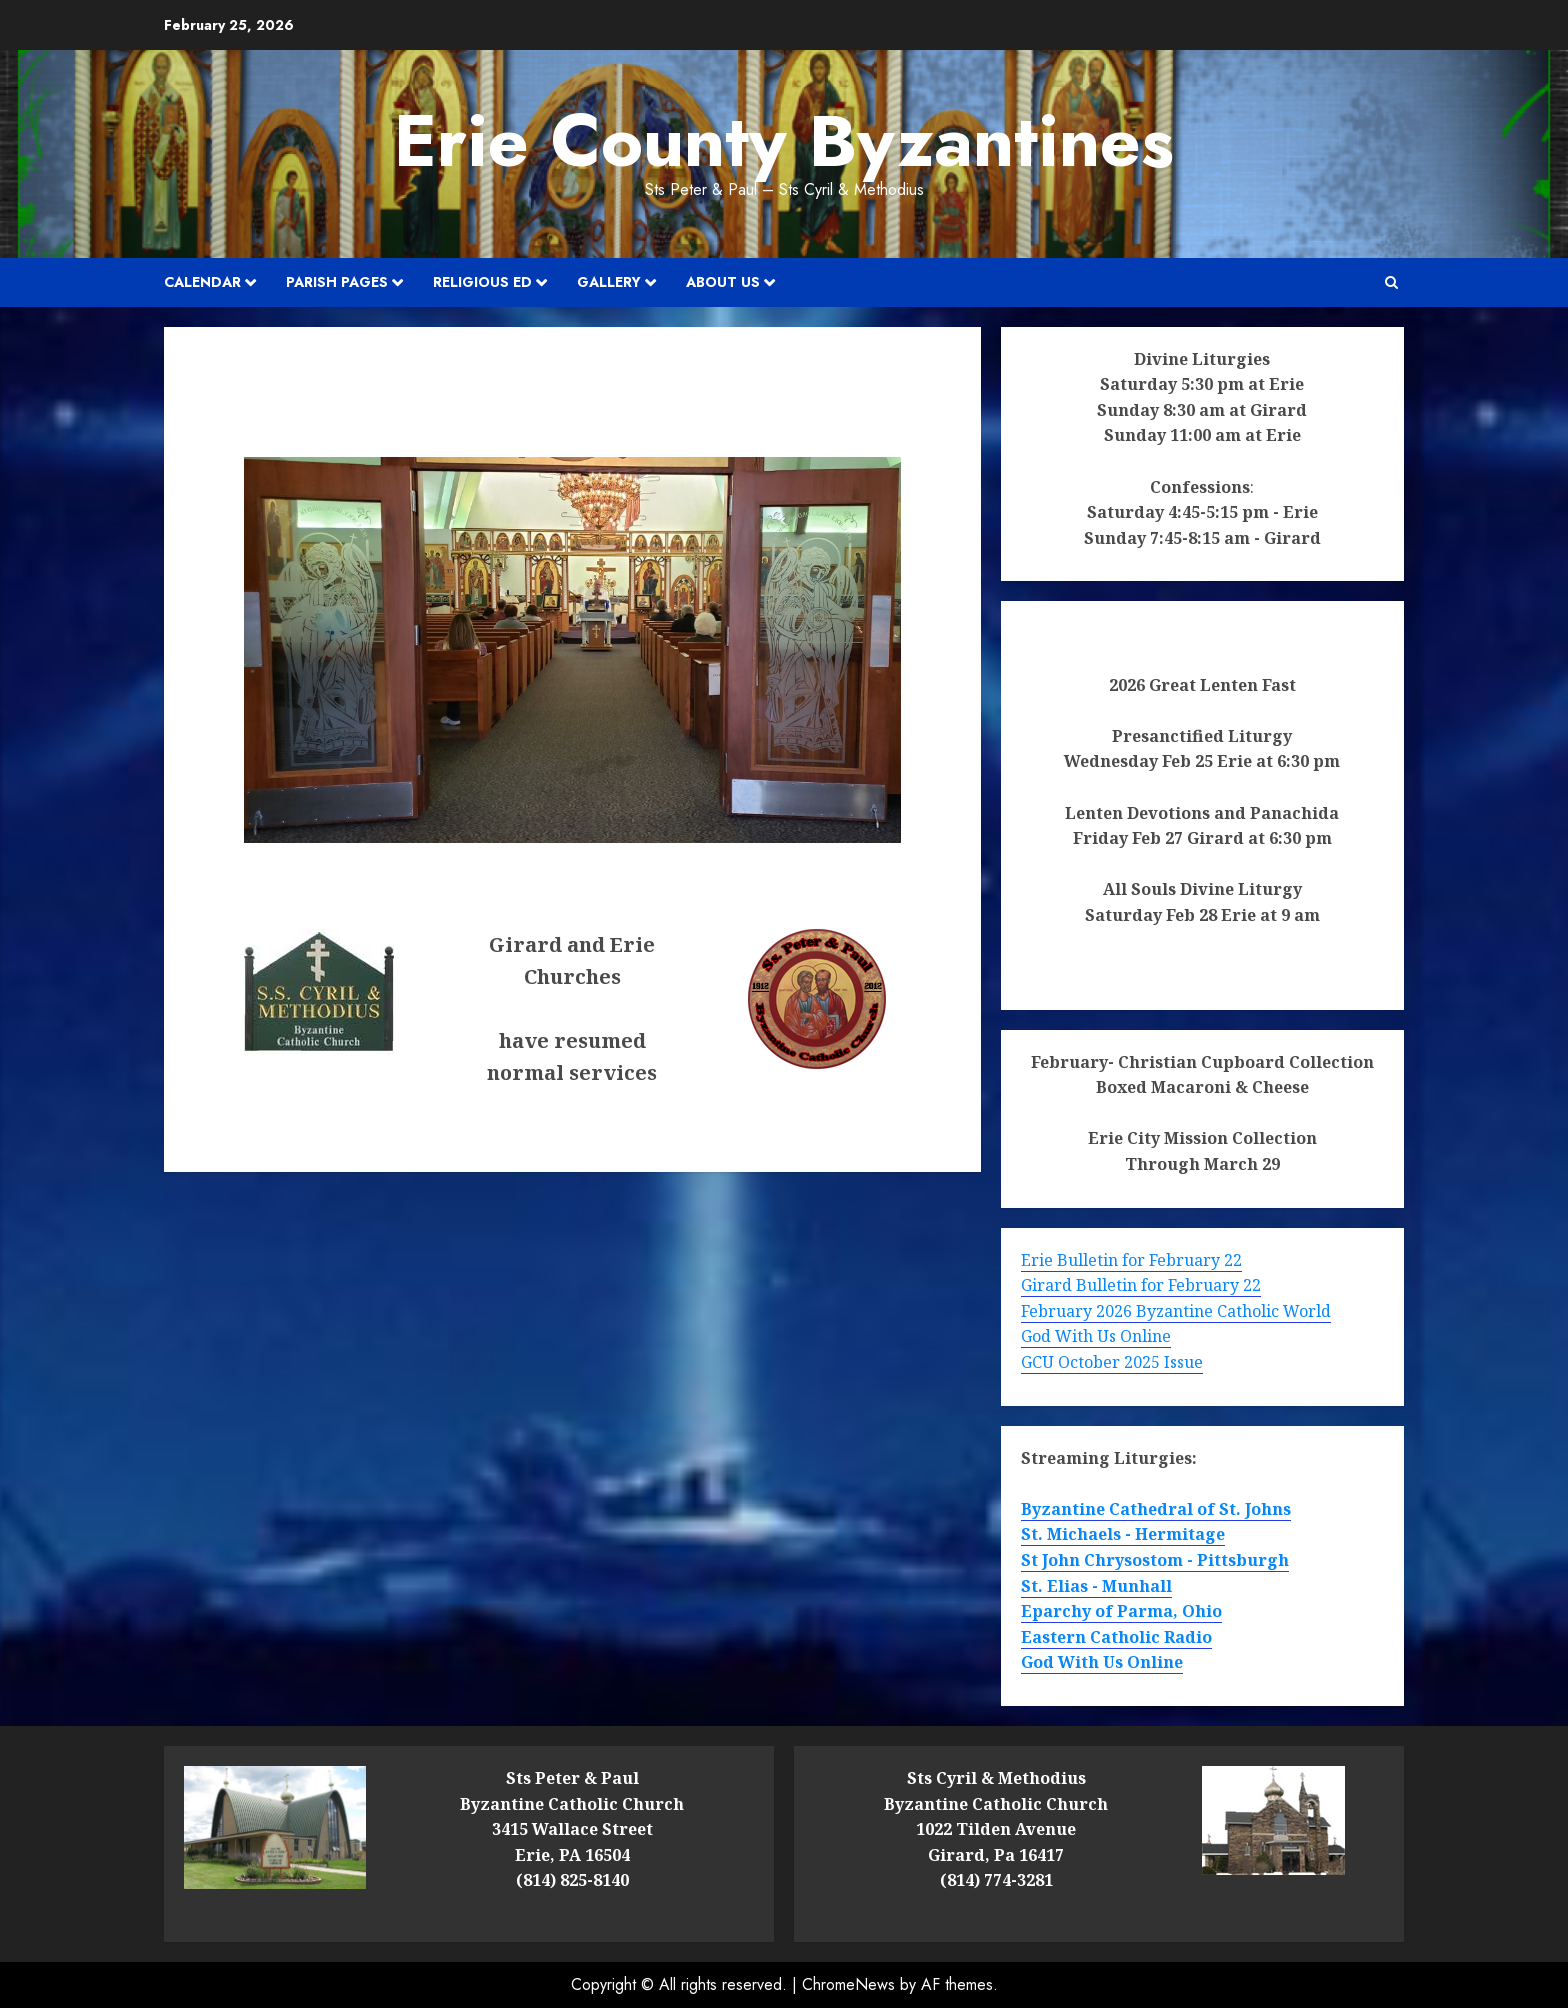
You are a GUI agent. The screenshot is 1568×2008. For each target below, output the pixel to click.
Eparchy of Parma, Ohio (1121, 1611)
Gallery (609, 282)
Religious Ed (482, 282)
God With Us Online (1096, 1336)
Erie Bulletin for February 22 (1131, 1260)
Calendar (202, 282)
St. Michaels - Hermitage (1123, 1534)
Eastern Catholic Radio (1116, 1637)
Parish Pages (337, 282)
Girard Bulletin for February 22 (1141, 1285)
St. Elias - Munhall (1096, 1586)
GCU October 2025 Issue (1112, 1362)
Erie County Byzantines (784, 141)
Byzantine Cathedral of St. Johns (1156, 1509)
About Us (723, 282)
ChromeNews (848, 1984)
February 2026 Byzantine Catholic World (1176, 1311)
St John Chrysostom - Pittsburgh (1155, 1560)
